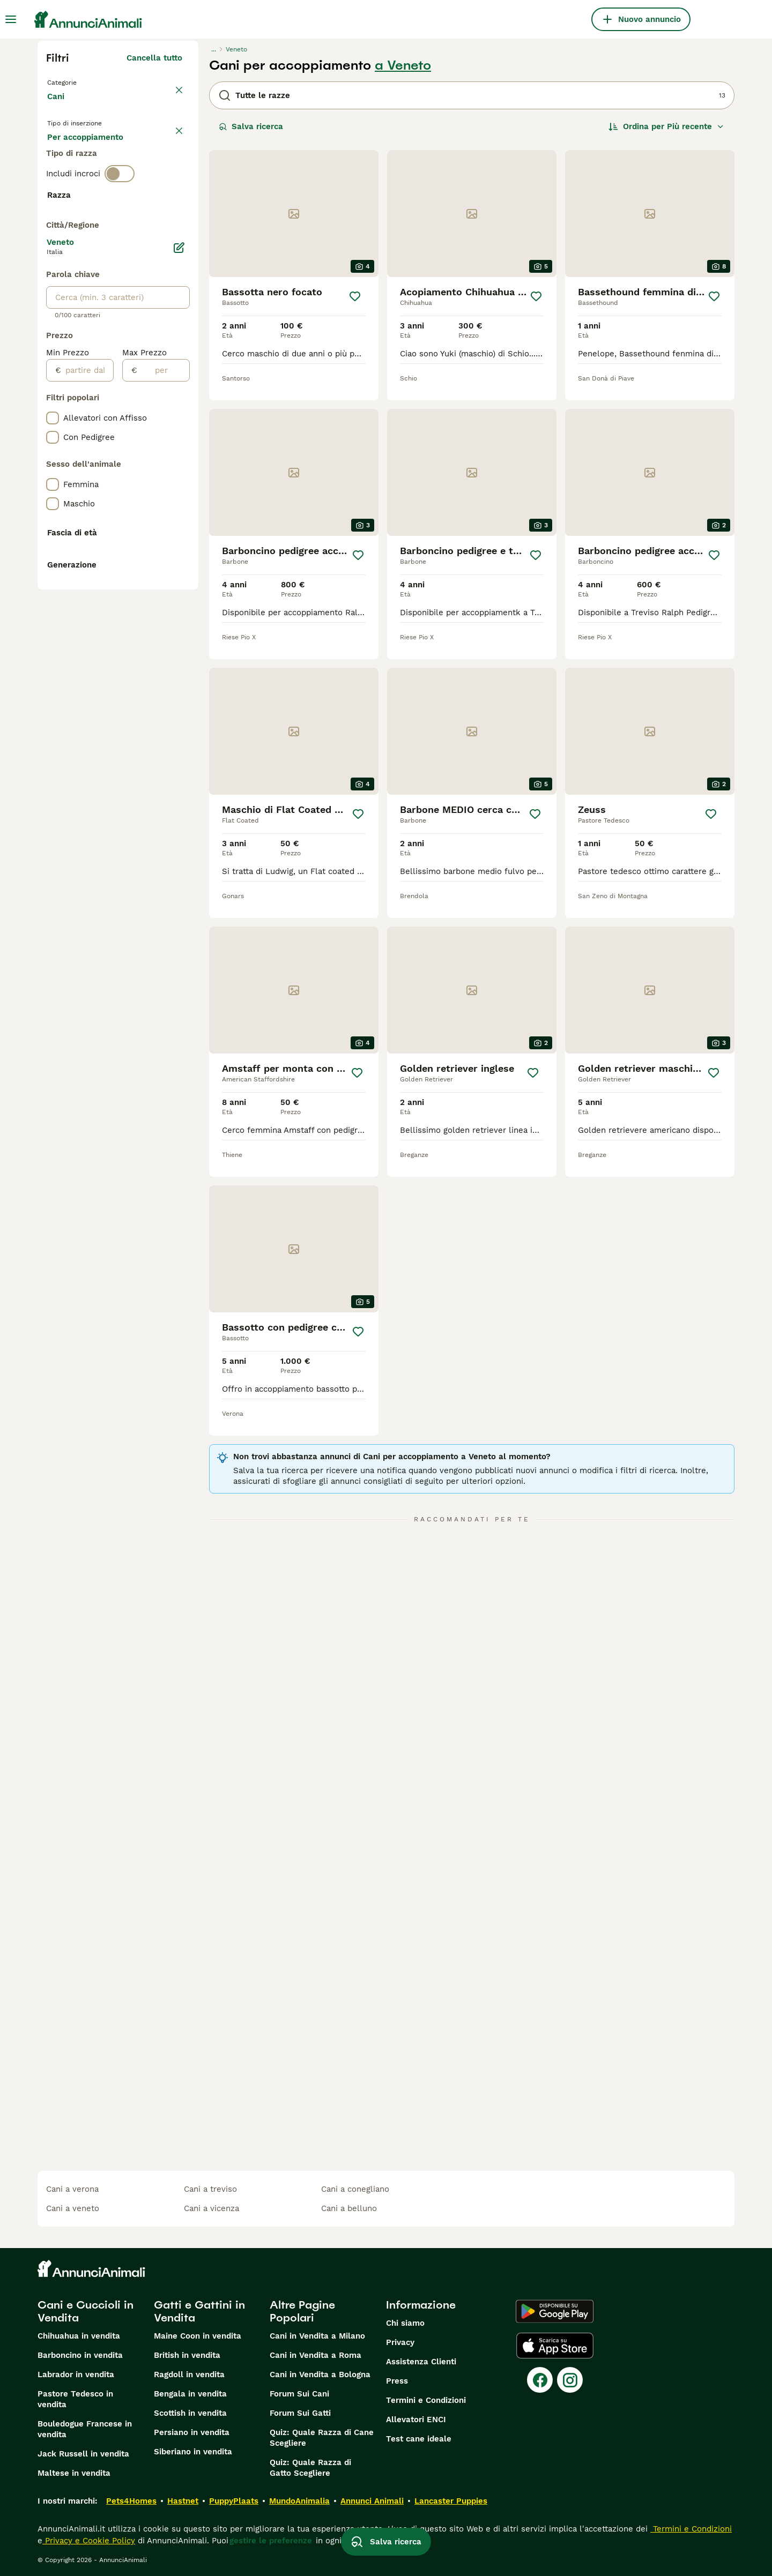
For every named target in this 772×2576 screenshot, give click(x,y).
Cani (57, 107)
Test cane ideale (418, 2439)
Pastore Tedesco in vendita (75, 2399)
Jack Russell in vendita (83, 2454)
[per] (163, 654)
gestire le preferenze (270, 2540)
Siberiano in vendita (193, 2451)
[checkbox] (52, 289)
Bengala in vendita (190, 2394)
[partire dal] (87, 654)
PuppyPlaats (233, 2501)
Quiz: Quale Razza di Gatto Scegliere (310, 2468)
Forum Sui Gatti (300, 2413)
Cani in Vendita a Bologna (320, 2374)
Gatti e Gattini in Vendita (199, 2311)
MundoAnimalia (299, 2501)
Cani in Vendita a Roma (315, 2355)
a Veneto (403, 65)
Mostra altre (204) (145, 484)
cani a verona (72, 2189)
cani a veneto (72, 2208)
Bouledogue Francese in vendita (85, 2429)
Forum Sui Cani (299, 2394)
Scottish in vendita (190, 2413)
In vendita (75, 156)
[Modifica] (179, 531)
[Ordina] (666, 126)
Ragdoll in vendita (189, 2374)
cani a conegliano (355, 2189)
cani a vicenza (211, 2208)
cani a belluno (349, 2208)
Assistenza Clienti (421, 2361)
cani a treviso (210, 2189)
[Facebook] (540, 2380)
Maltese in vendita (74, 2473)
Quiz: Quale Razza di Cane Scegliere (322, 2438)
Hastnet (182, 2501)
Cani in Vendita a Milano (317, 2336)
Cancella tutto (154, 58)
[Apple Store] (555, 2345)
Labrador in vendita (76, 2374)
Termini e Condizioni (426, 2400)
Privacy (400, 2342)
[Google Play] (554, 2311)
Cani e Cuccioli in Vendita (85, 2311)
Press (397, 2381)
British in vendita (187, 2355)
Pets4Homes (131, 2501)
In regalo (135, 156)
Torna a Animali (80, 81)
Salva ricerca (251, 126)
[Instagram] (570, 2380)
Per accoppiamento (94, 182)
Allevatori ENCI (416, 2419)
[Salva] (355, 296)
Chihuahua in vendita (79, 2336)
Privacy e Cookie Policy (88, 2540)
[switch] (120, 223)
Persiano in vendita (191, 2432)
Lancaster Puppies (450, 2501)
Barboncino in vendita (80, 2355)
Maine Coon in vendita (197, 2336)
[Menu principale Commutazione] (10, 19)
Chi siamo (405, 2323)
